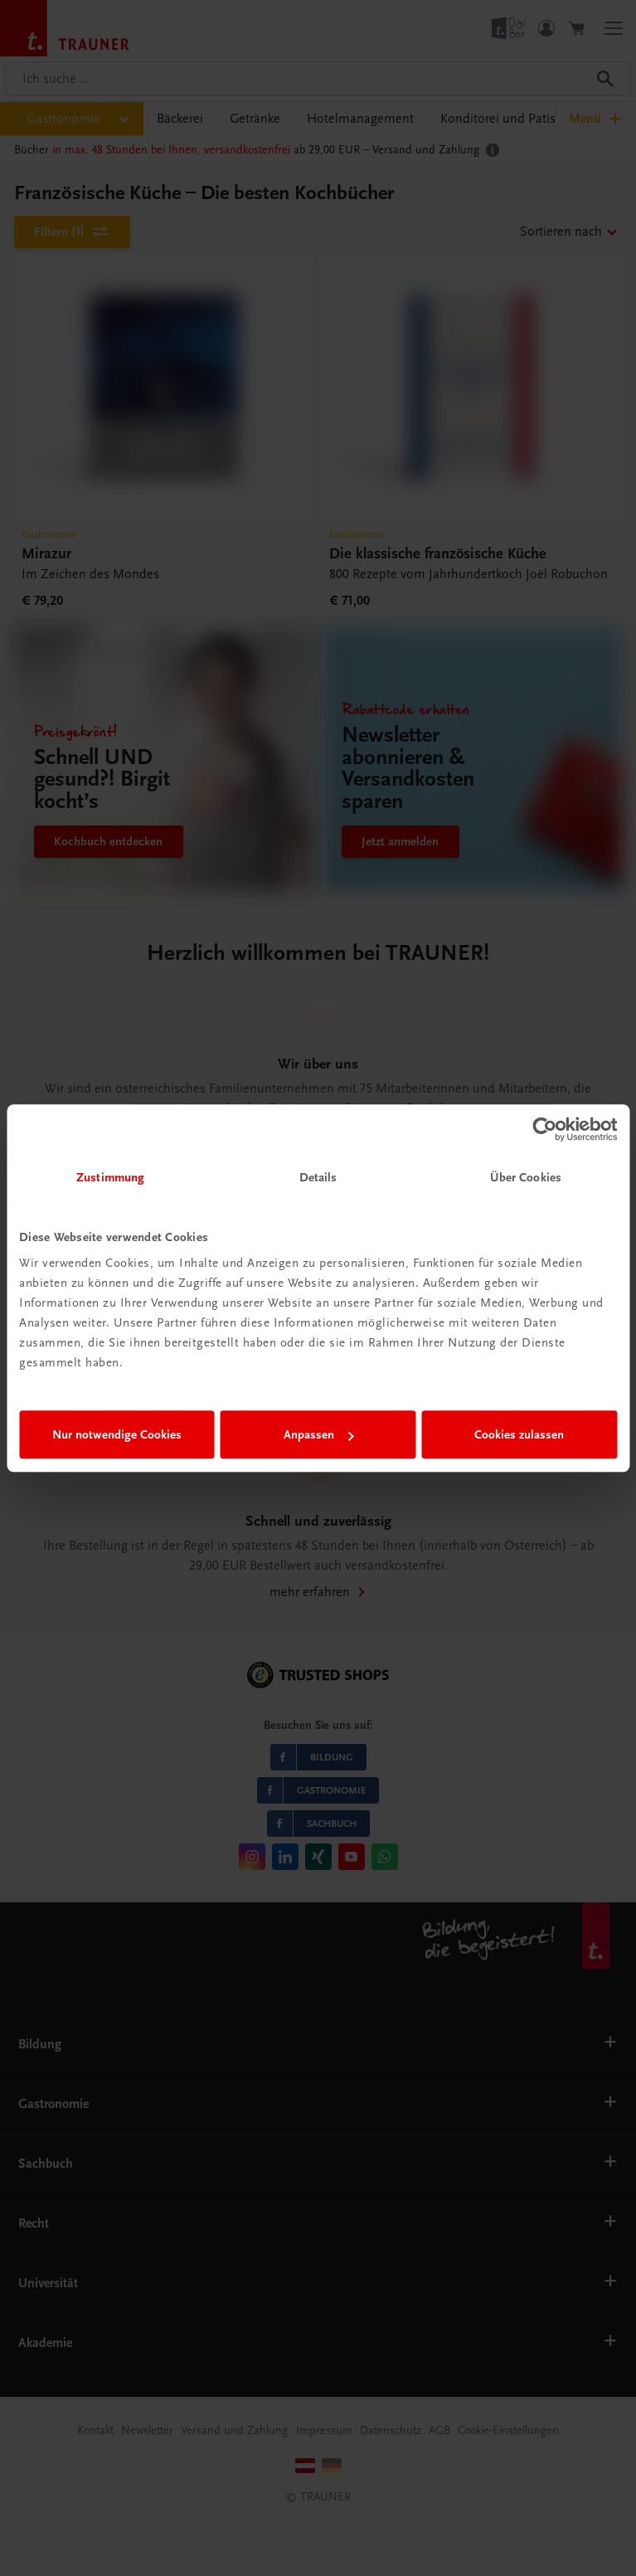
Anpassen (319, 1434)
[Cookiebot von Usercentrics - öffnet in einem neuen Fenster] (544, 1129)
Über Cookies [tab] (525, 1177)
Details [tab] (318, 1177)
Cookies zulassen (519, 1434)
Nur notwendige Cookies (117, 1434)
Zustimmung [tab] (110, 1177)
